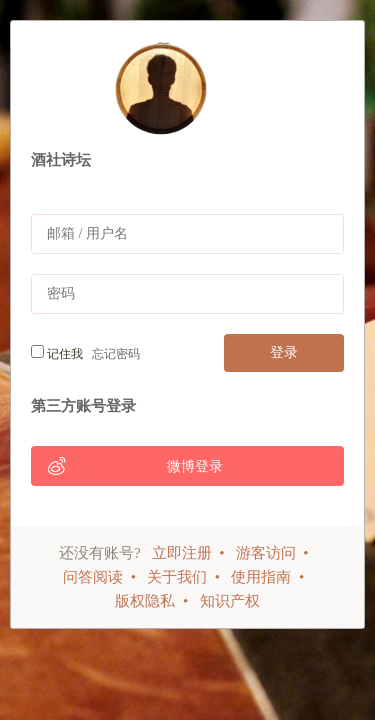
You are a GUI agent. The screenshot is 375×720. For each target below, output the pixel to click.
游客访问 (266, 553)
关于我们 (177, 577)
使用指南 (261, 577)
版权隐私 (145, 601)
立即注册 (182, 553)
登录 (284, 352)
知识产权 (230, 601)
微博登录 (135, 466)
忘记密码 (113, 354)
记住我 (57, 353)
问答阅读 (93, 577)
